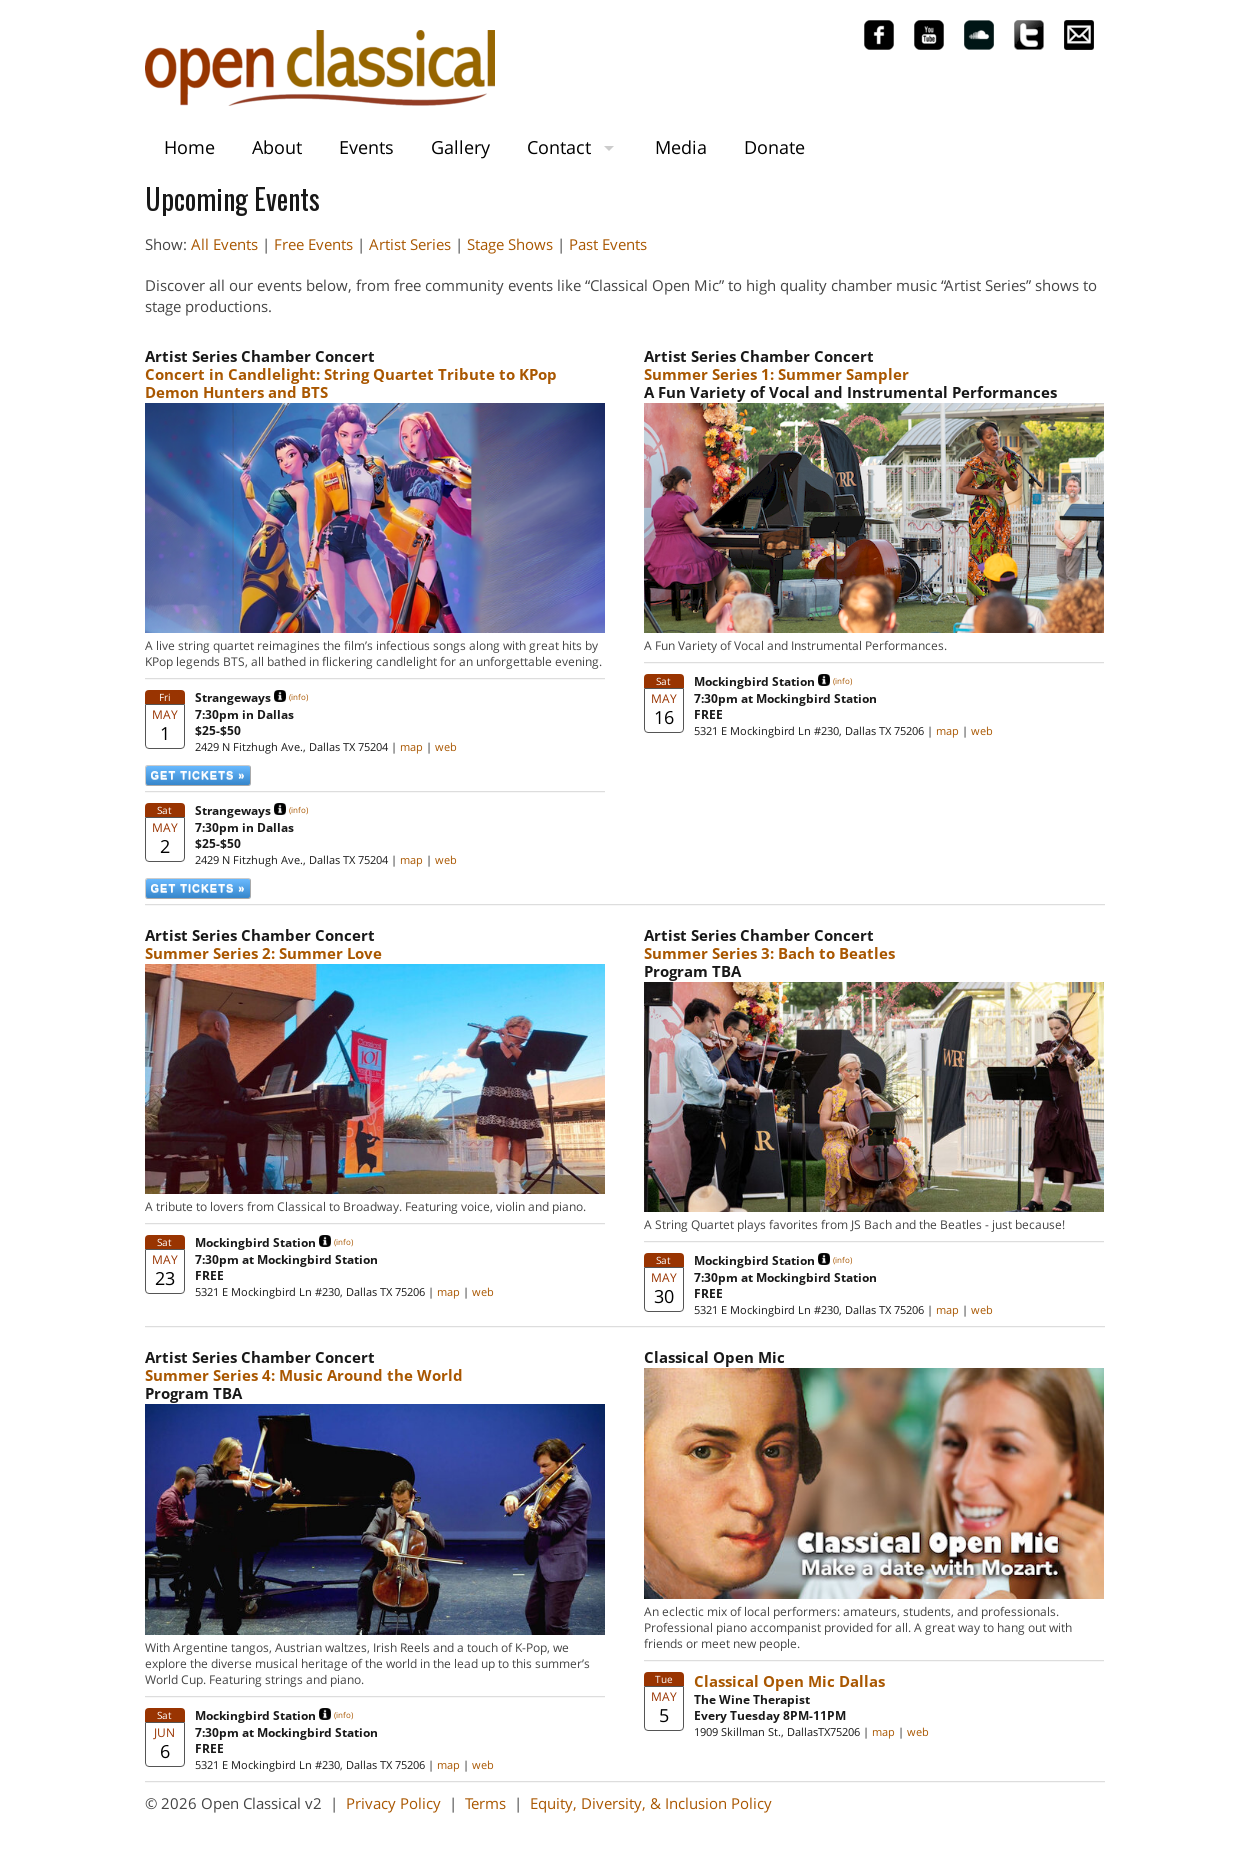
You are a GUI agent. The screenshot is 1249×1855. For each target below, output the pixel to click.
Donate (774, 147)
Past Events (608, 244)
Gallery (460, 147)
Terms (485, 1803)
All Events (224, 244)
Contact (559, 147)
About (277, 147)
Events (366, 147)
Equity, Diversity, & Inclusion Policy (651, 1803)
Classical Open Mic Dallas (789, 1681)
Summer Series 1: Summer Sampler (776, 374)
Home (189, 147)
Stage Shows (510, 244)
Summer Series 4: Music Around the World (304, 1375)
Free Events (313, 244)
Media (681, 147)
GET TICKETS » (198, 775)
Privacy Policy (393, 1803)
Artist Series (410, 244)
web (446, 746)
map (411, 746)
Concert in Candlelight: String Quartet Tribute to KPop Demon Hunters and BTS (351, 383)
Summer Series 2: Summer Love (263, 953)
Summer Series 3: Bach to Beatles (769, 953)
